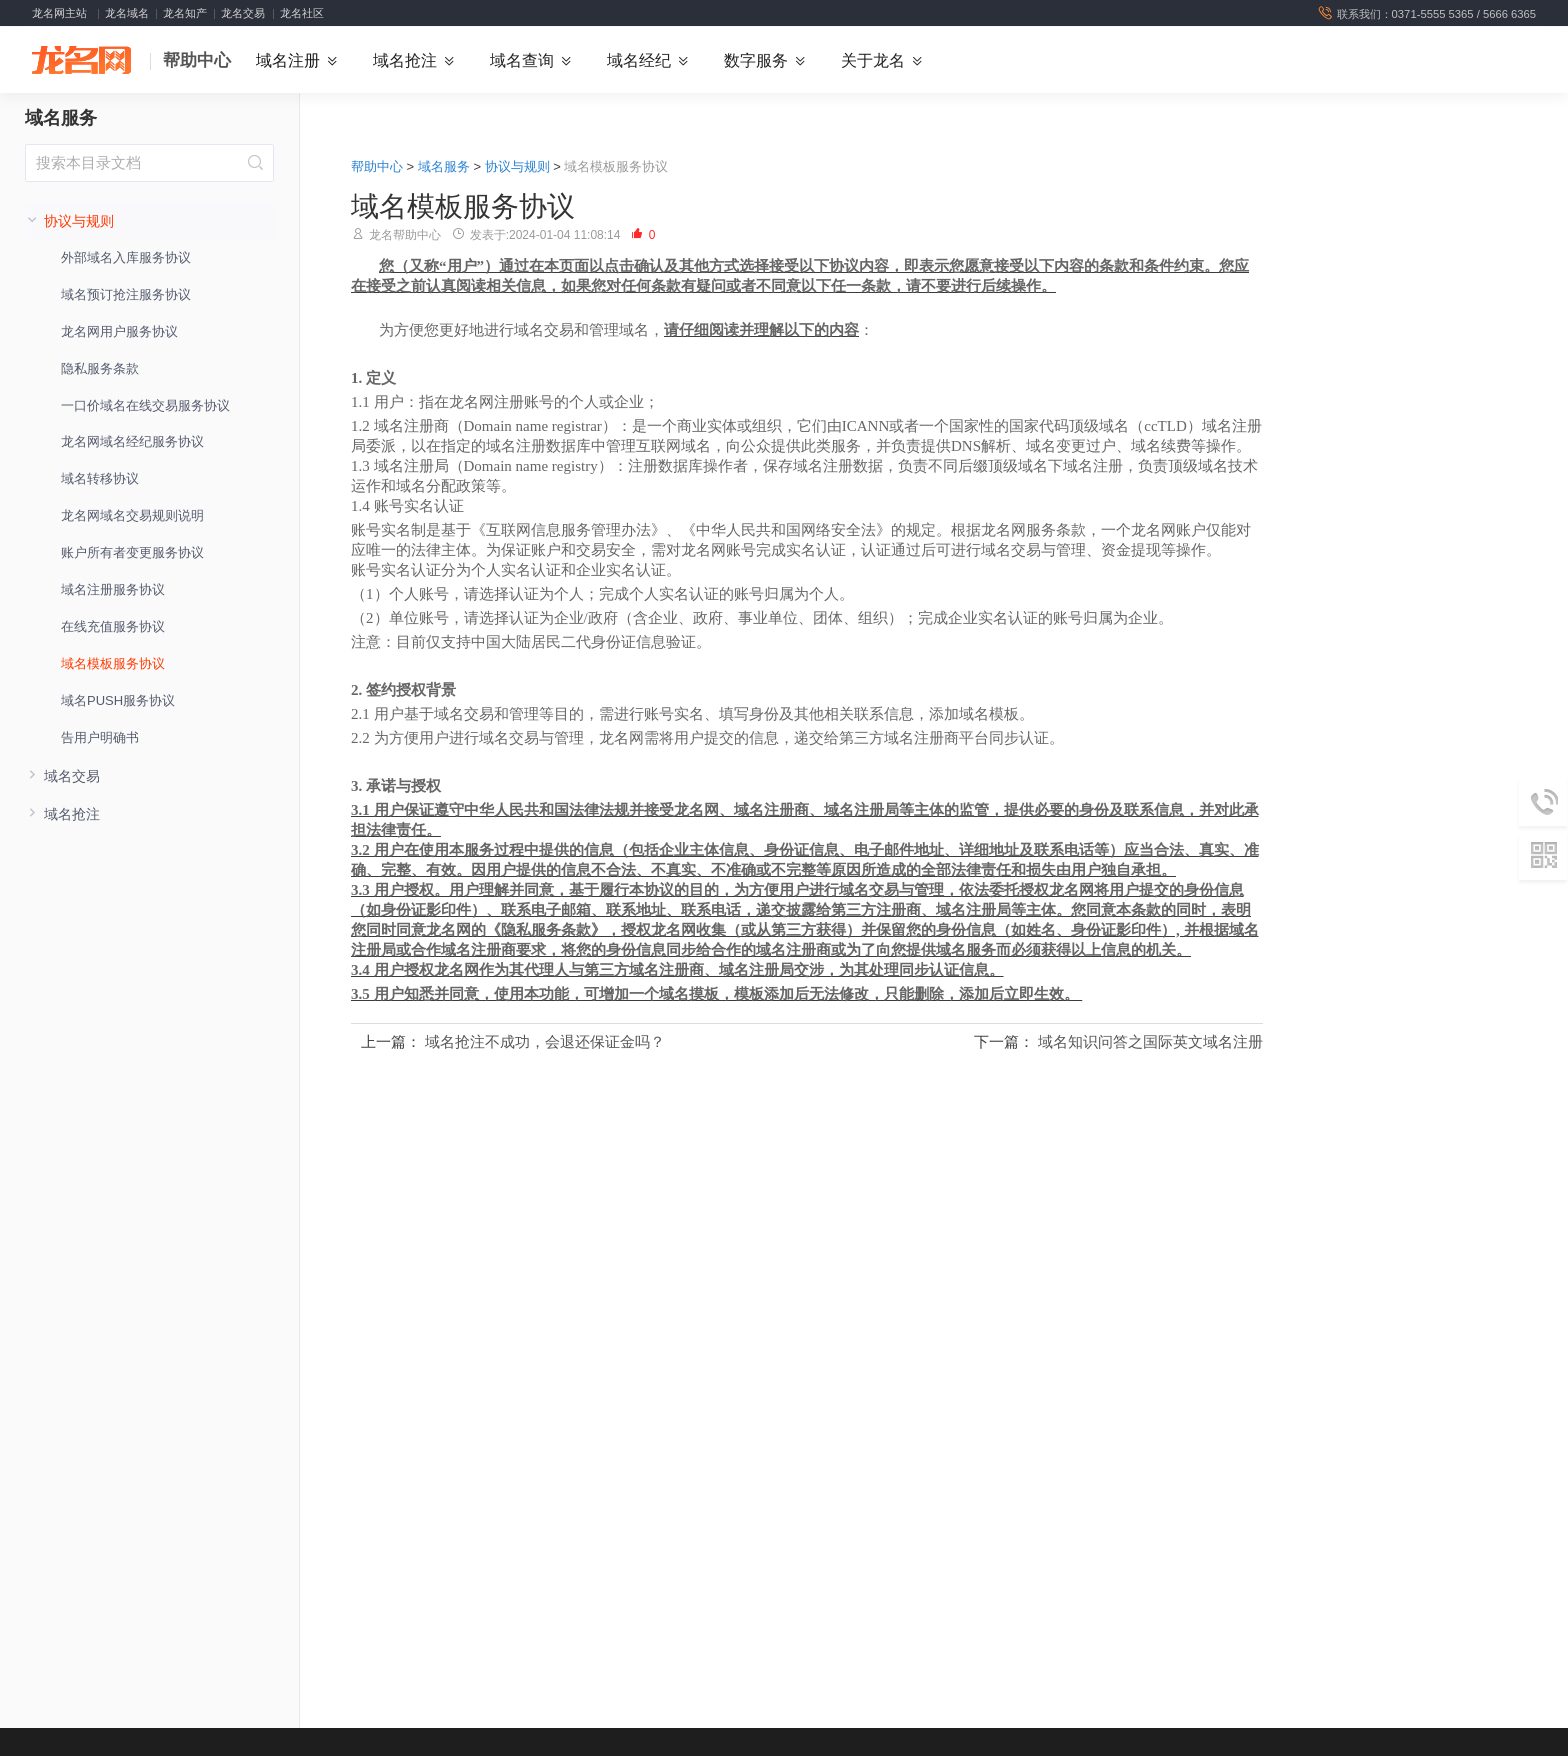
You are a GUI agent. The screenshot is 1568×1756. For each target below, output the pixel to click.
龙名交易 (243, 13)
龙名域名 (127, 13)
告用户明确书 (100, 738)
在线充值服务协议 (113, 627)
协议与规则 (517, 168)
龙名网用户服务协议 (119, 332)
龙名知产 (185, 13)
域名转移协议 (100, 480)
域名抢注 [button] (405, 60)
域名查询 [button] (522, 60)
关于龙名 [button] (873, 60)
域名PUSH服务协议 (118, 701)
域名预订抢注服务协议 (126, 295)
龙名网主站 (59, 13)
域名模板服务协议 (113, 664)
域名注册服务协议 (113, 591)
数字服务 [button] (756, 60)
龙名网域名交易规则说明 (132, 517)
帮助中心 (197, 61)
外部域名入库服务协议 (126, 259)
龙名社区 (302, 13)
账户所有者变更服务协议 (132, 554)
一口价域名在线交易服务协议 (145, 406)
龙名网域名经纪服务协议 (132, 443)
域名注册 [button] (288, 60)
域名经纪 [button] (639, 60)
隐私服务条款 (100, 369)
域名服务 (61, 120)
